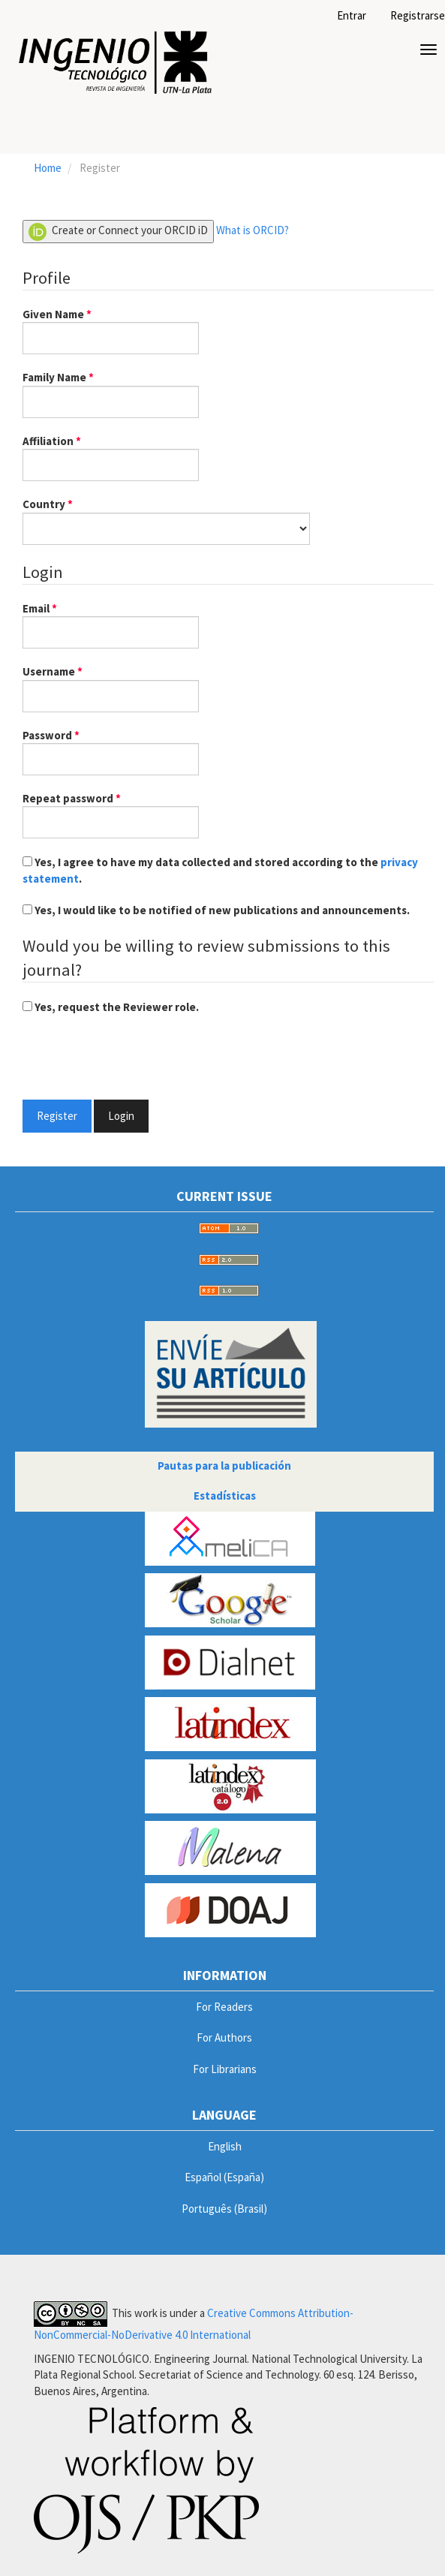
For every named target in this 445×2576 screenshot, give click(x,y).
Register (57, 1116)
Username (111, 688)
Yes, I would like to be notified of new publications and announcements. (216, 910)
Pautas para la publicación (224, 1465)
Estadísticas (225, 1495)
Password (111, 751)
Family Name (111, 393)
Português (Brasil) (224, 2208)
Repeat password (111, 814)
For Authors (224, 2037)
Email (111, 624)
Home (48, 168)
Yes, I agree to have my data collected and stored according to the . (220, 870)
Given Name (111, 330)
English (225, 2146)
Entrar (351, 15)
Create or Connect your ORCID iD (118, 232)
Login (121, 1116)
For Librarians (225, 2069)
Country (166, 520)
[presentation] (137, 1059)
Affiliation (111, 457)
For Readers (224, 2007)
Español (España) (224, 2177)
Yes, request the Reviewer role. (111, 1007)
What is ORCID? (252, 230)
